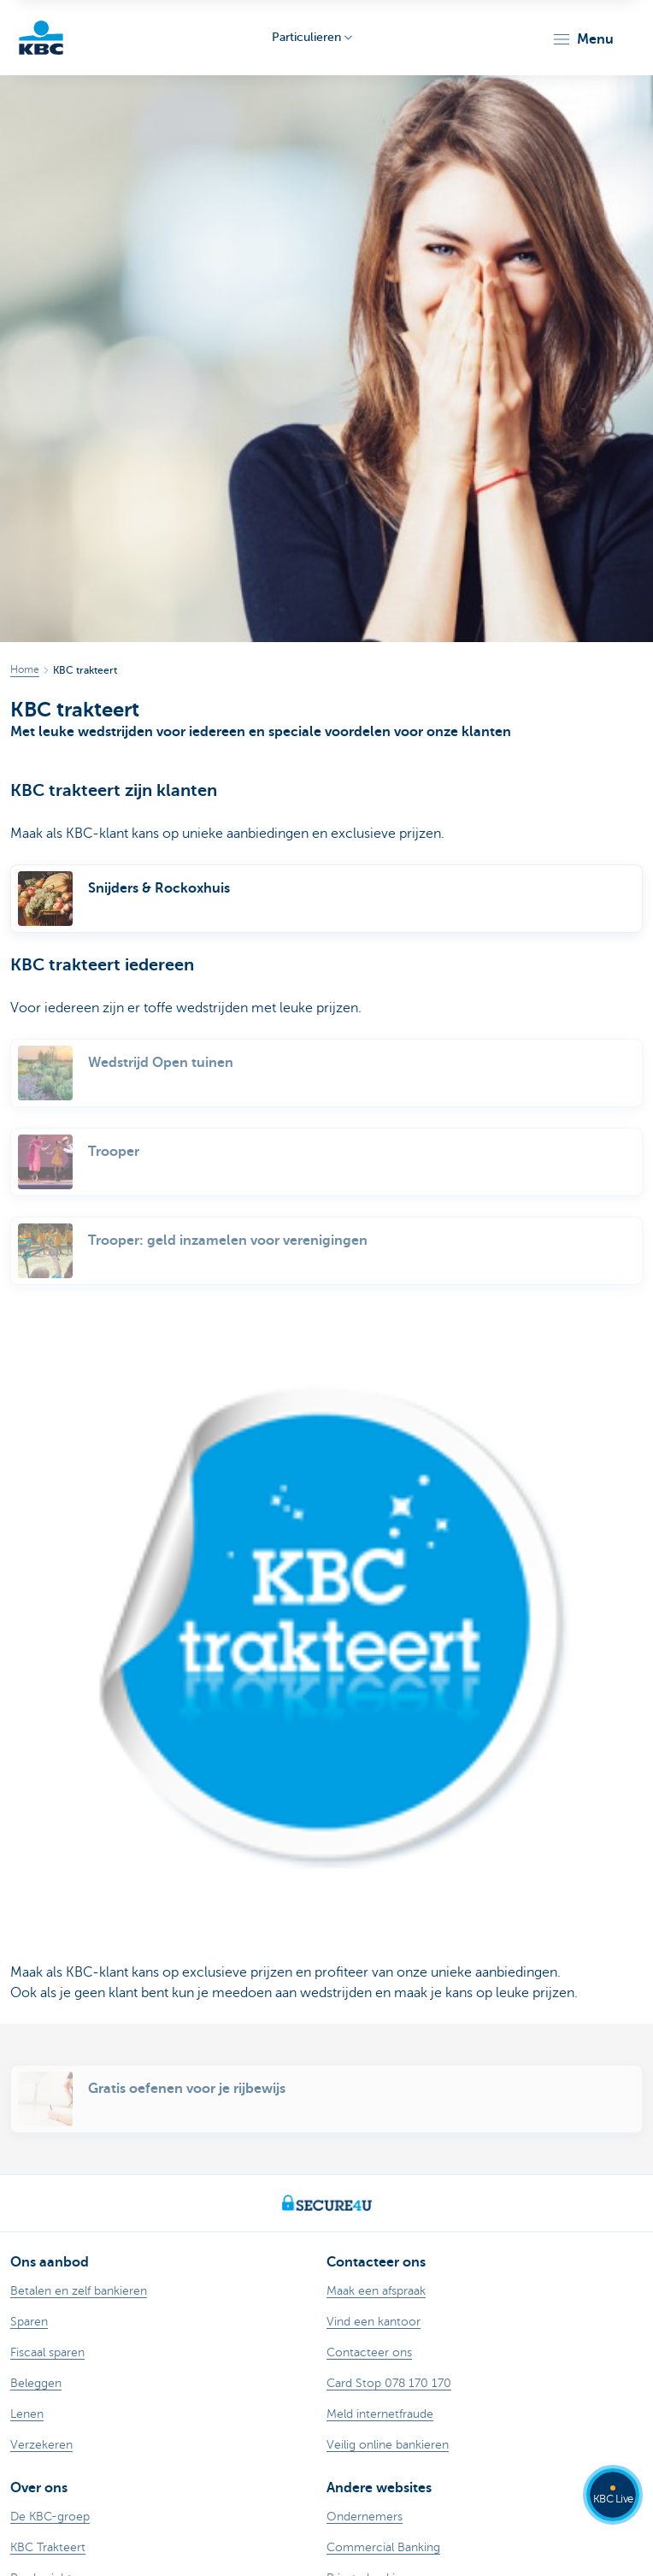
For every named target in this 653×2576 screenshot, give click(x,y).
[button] (582, 39)
